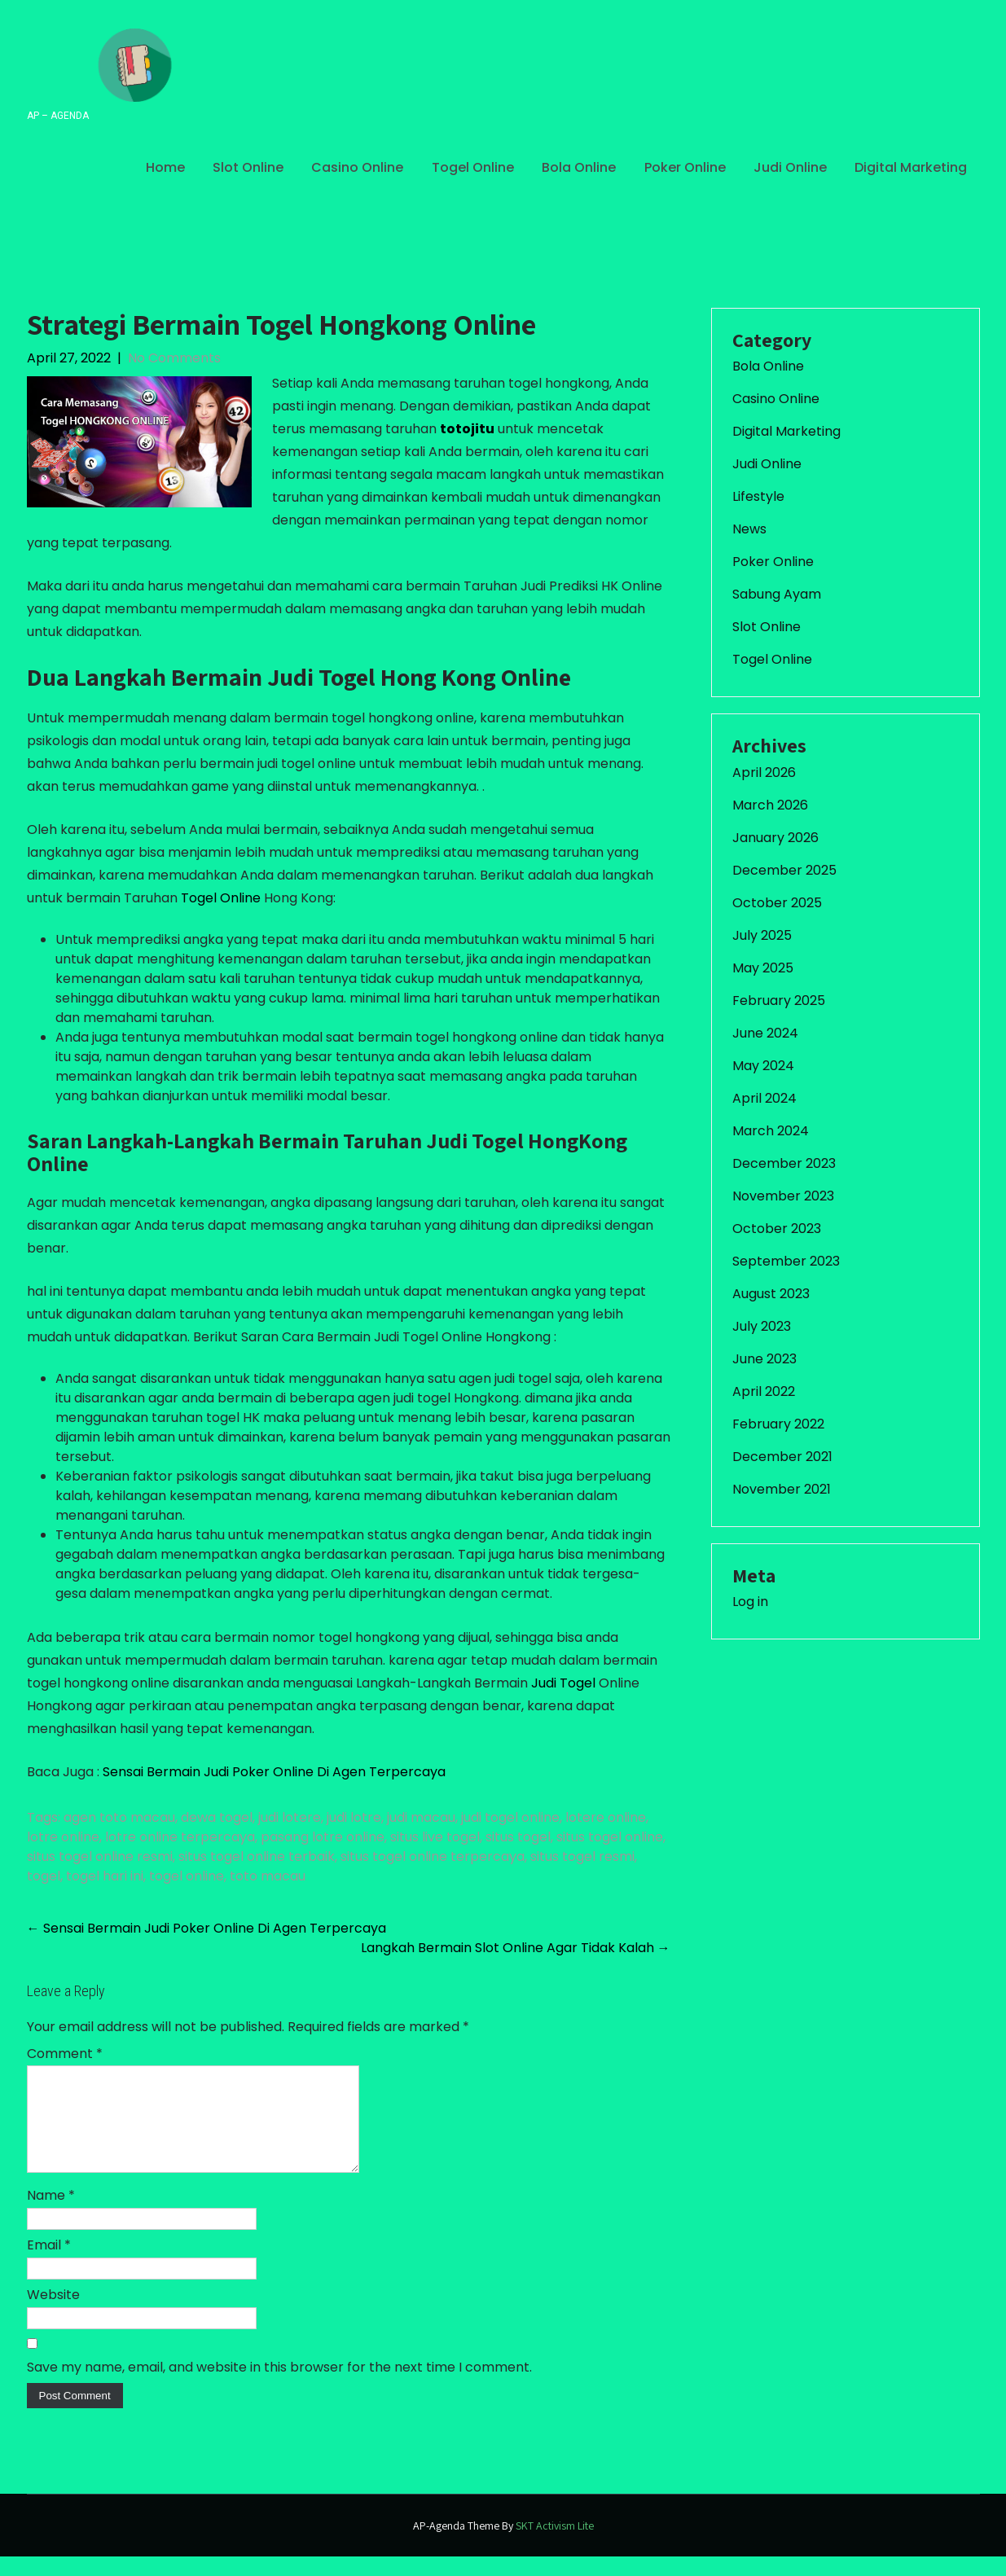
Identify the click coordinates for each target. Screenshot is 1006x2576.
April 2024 (764, 1098)
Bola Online (579, 167)
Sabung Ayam (776, 594)
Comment (65, 2053)
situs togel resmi (582, 1856)
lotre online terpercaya (180, 1837)
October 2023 (776, 1228)
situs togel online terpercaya (432, 1856)
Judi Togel (563, 1683)
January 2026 (775, 837)
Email (49, 2264)
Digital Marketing (910, 167)
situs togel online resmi (100, 1856)
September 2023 (786, 1261)
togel (43, 1876)
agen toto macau (119, 1817)
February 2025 (778, 1000)
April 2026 (764, 772)
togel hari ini (104, 1876)
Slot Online (248, 167)
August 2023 (771, 1293)
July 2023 (761, 1326)
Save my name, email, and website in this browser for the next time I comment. (279, 2386)
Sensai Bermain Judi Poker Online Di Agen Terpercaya (274, 1771)
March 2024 (770, 1130)
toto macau (267, 1876)
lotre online (63, 1837)
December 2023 (784, 1163)
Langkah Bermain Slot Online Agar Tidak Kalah (515, 1947)
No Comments (174, 358)
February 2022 (778, 1424)
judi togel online (510, 1817)
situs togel (518, 1837)
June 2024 (765, 1033)
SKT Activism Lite (555, 2545)
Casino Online (357, 167)
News (749, 529)
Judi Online (790, 167)
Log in (750, 1601)
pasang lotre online (322, 1837)
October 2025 (777, 902)
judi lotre (354, 1817)
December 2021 (782, 1456)
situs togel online (609, 1837)
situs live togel (435, 1837)
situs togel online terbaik (256, 1856)
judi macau (421, 1817)
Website (53, 2314)
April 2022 (763, 1391)
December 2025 (784, 870)
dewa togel (217, 1817)
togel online (186, 1876)
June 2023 (764, 1358)
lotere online (605, 1817)
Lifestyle (758, 496)
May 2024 (763, 1065)
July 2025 (762, 935)
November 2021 (781, 1489)
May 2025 (762, 968)
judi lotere (289, 1817)
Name (51, 2214)
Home (165, 167)
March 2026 (770, 805)
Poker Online (685, 167)
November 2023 (783, 1196)
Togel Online (473, 167)
